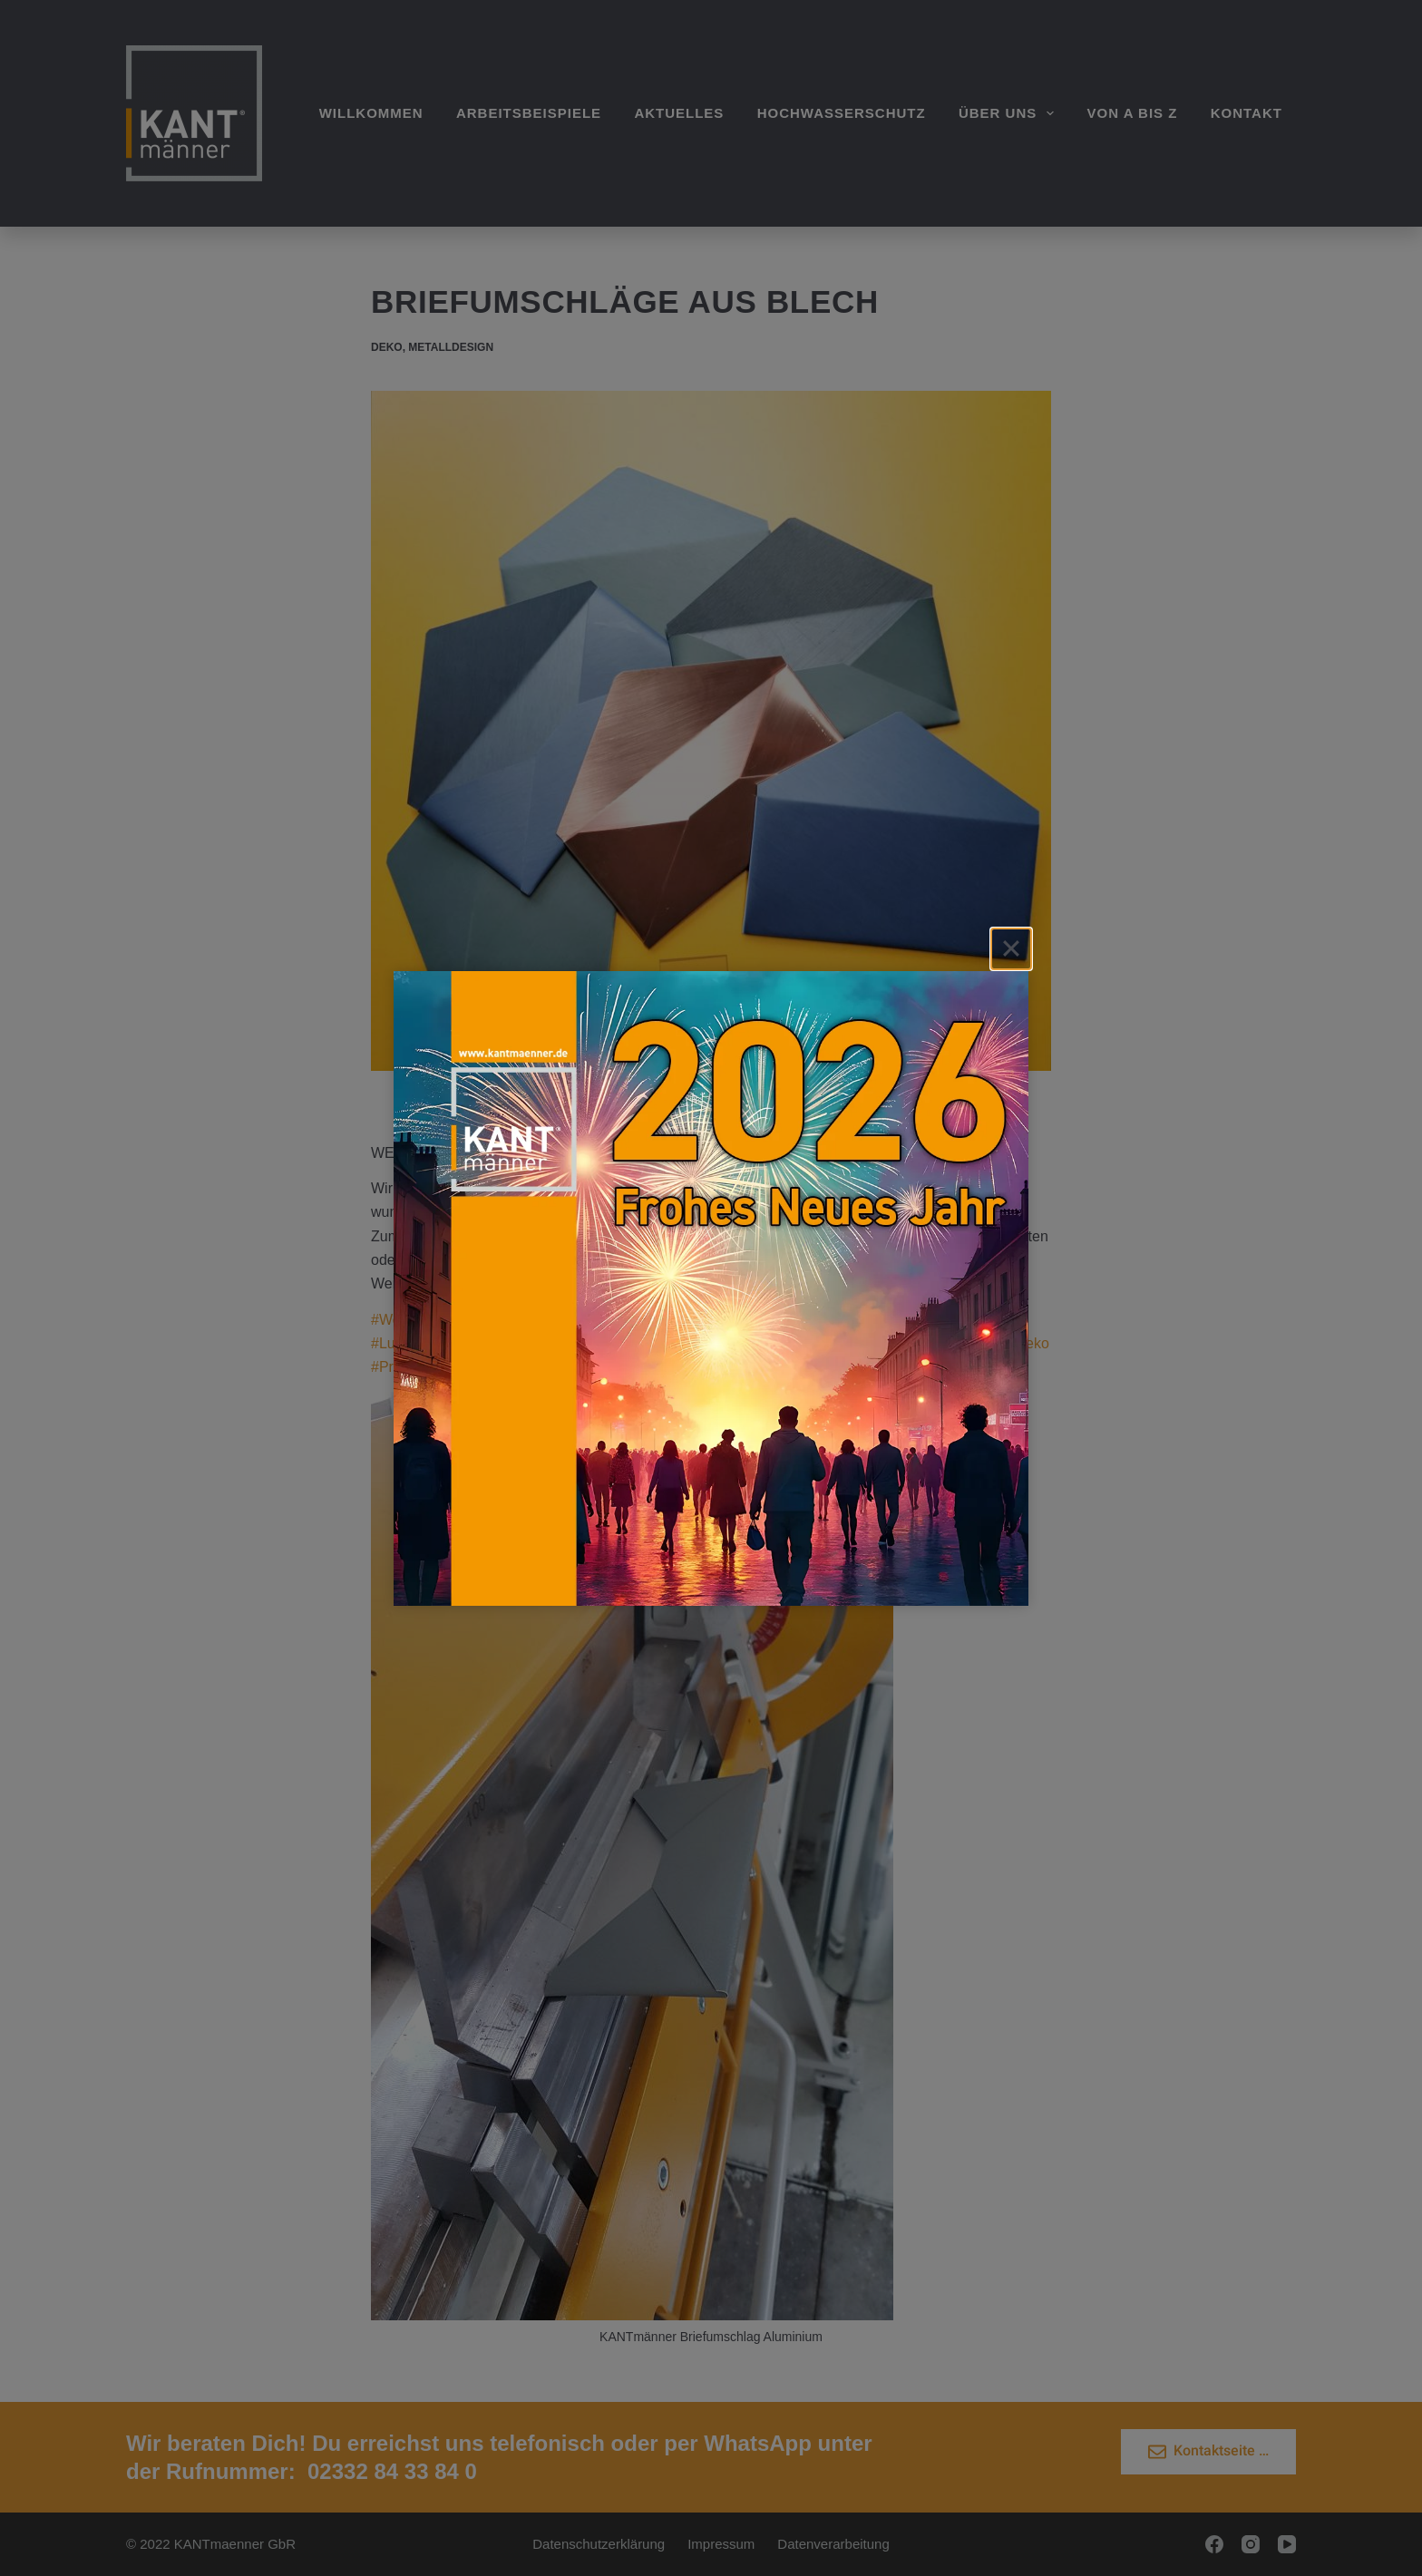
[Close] (1011, 948)
